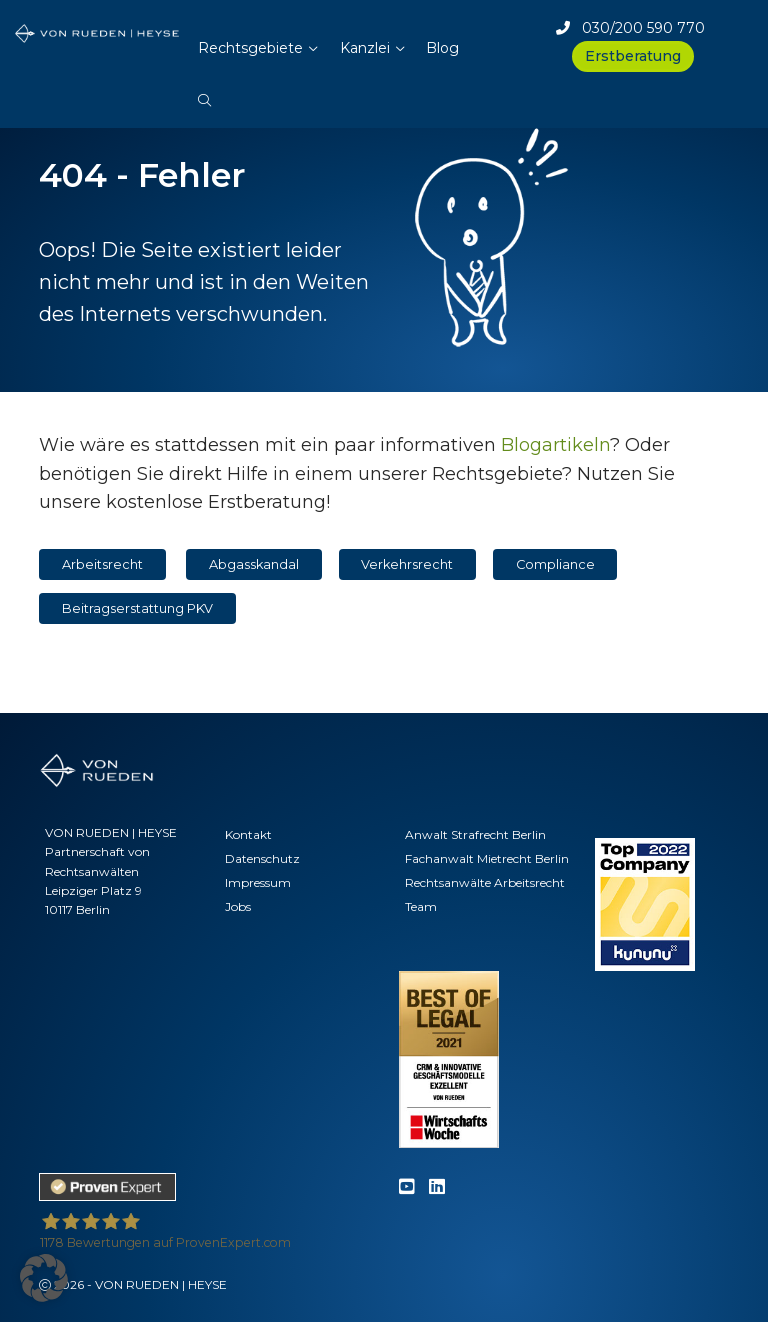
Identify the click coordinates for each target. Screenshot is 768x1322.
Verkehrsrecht (407, 564)
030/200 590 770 (630, 28)
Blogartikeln (555, 445)
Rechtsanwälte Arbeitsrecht (485, 882)
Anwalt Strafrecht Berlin (475, 834)
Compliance (555, 564)
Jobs (238, 906)
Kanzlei (365, 48)
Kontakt (248, 834)
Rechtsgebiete (250, 48)
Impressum (258, 882)
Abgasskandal (254, 564)
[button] (205, 89)
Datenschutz (262, 858)
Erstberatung (633, 56)
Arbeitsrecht (102, 564)
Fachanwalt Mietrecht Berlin (487, 858)
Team (421, 906)
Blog (442, 48)
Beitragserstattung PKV (137, 608)
